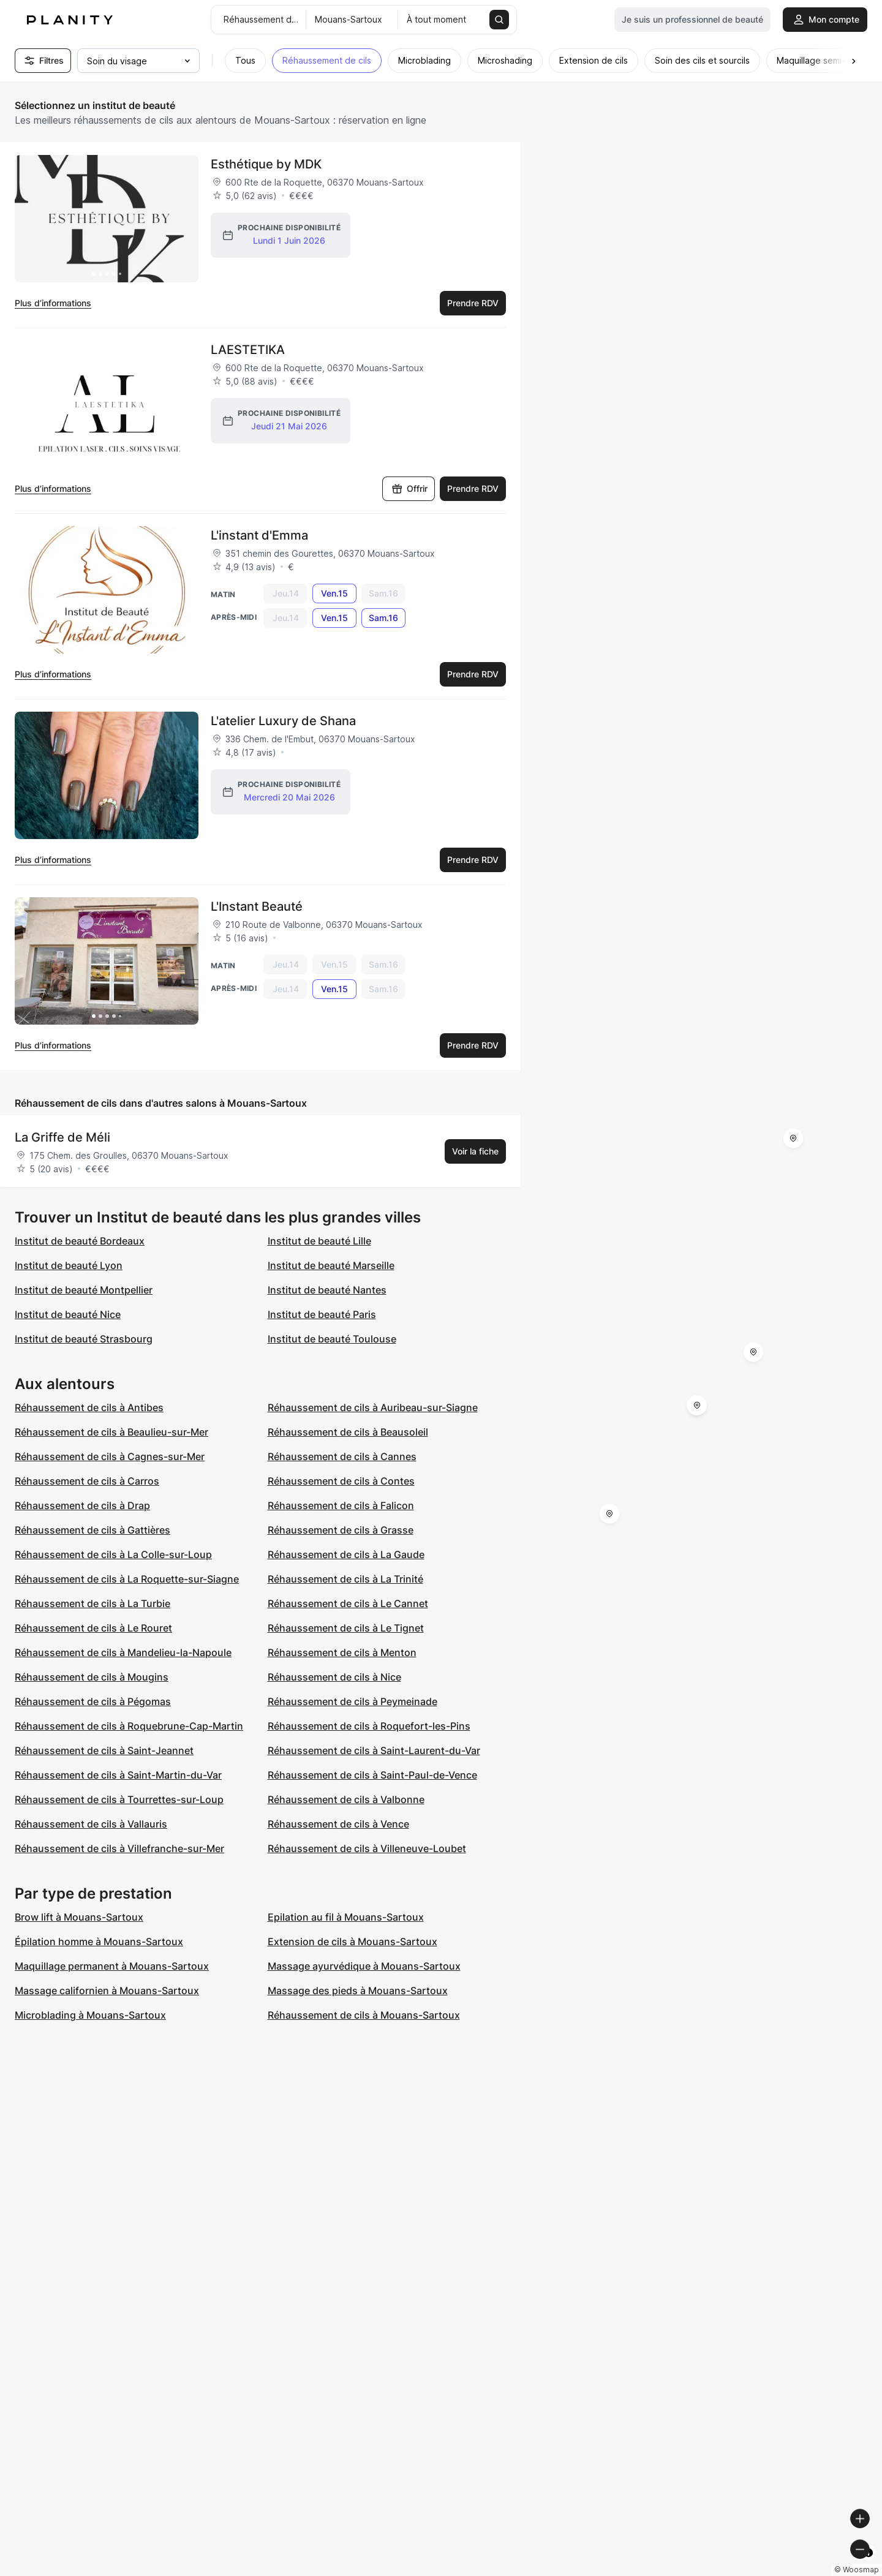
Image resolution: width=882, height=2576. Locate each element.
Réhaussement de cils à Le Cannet (348, 1603)
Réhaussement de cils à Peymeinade (352, 1701)
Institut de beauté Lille (319, 1241)
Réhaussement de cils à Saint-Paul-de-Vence (372, 1775)
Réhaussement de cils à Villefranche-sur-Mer (119, 1848)
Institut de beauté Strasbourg (84, 1339)
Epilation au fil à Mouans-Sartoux (346, 1917)
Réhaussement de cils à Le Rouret (93, 1628)
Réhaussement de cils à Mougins (91, 1677)
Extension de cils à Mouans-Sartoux (352, 1941)
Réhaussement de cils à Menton (342, 1652)
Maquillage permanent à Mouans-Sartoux (112, 1966)
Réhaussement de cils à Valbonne (346, 1799)
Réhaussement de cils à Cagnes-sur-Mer (110, 1456)
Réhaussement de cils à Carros (87, 1481)
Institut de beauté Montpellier (84, 1290)
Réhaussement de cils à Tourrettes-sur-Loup (119, 1799)
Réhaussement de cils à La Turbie (92, 1603)
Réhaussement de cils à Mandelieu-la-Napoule (123, 1652)
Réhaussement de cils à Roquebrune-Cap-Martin (129, 1726)
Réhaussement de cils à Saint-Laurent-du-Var (374, 1750)
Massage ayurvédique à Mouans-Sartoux (364, 1966)
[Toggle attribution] (868, 2565)
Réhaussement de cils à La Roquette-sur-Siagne (127, 1579)
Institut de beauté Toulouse (332, 1339)
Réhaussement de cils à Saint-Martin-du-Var (118, 1775)
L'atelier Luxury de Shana (283, 721)
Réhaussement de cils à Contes (341, 1481)
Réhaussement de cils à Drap (82, 1505)
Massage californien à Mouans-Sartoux (107, 1990)
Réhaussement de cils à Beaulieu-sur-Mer (111, 1432)
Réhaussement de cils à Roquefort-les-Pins (369, 1726)
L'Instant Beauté (257, 906)
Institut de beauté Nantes (327, 1290)
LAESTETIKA (248, 349)
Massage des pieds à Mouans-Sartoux (358, 1990)
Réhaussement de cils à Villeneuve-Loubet (367, 1848)
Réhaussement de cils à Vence (338, 1824)
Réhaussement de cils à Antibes (89, 1407)
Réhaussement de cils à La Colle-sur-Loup (113, 1554)
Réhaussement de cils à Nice (334, 1677)
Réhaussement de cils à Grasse (340, 1530)
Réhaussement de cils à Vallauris (91, 1824)
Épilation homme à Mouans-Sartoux (99, 1941)
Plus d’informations (53, 303)
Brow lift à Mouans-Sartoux (79, 1917)
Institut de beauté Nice (68, 1314)
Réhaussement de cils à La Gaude (346, 1554)
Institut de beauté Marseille (331, 1265)
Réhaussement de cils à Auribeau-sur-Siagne (373, 1407)
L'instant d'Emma (259, 535)
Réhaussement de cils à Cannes (342, 1456)
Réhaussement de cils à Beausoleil (348, 1432)
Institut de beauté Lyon (69, 1265)
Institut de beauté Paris (322, 1314)
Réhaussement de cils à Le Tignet (346, 1628)
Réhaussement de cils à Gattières (92, 1530)
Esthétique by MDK (266, 164)
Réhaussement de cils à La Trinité (345, 1579)
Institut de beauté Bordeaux (80, 1241)
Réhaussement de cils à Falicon (341, 1505)
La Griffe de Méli (62, 1137)
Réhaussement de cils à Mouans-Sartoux (364, 2015)
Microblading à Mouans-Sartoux (90, 2015)
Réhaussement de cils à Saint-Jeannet (104, 1750)
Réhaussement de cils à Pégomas (93, 1701)
